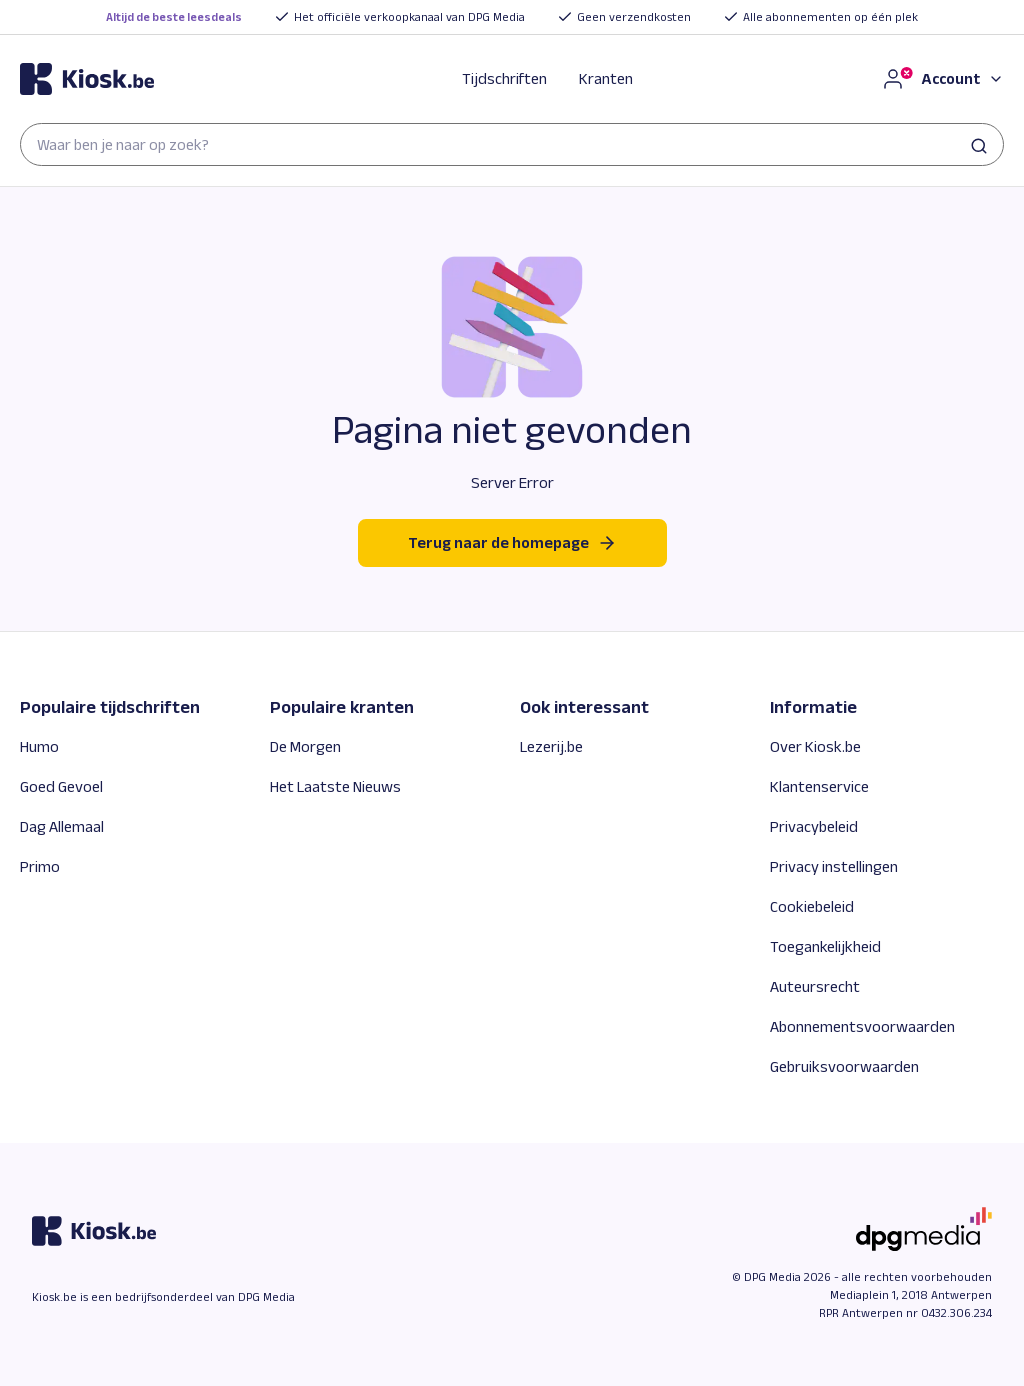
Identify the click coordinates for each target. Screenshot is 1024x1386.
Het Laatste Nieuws (335, 786)
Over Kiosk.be (815, 746)
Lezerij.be (551, 746)
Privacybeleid (814, 826)
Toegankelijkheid (825, 946)
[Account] (942, 79)
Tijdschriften (504, 78)
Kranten (606, 78)
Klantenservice (819, 786)
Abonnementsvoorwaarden (862, 1026)
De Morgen (305, 746)
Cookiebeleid (812, 906)
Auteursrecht (815, 986)
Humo (39, 746)
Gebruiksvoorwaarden (844, 1066)
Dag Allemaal (62, 826)
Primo (40, 866)
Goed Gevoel (61, 786)
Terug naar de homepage (512, 543)
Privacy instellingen (834, 866)
